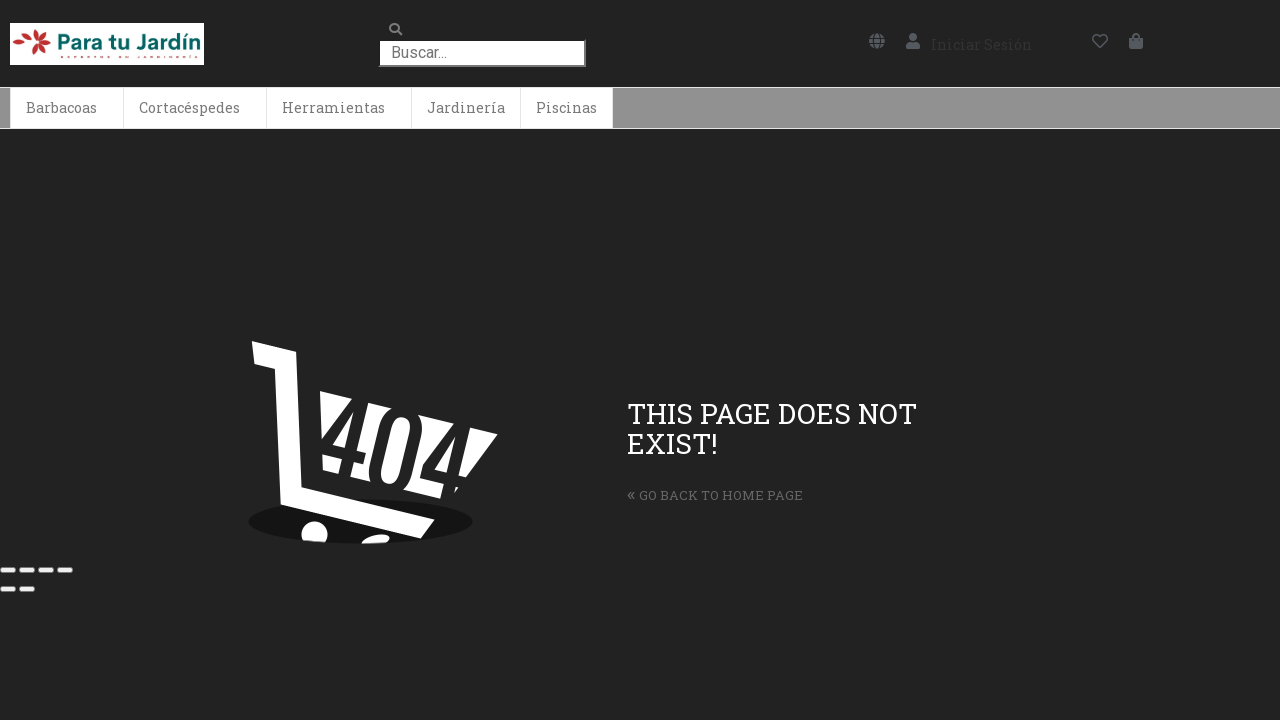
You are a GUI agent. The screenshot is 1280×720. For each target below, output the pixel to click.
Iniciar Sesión (981, 44)
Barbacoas (61, 107)
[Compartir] (27, 570)
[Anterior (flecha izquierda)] (8, 589)
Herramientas (333, 107)
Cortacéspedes (189, 107)
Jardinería (466, 107)
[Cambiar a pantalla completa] (46, 570)
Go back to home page (715, 495)
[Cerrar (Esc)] (8, 570)
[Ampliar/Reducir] (65, 570)
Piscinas (566, 107)
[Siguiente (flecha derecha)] (27, 589)
